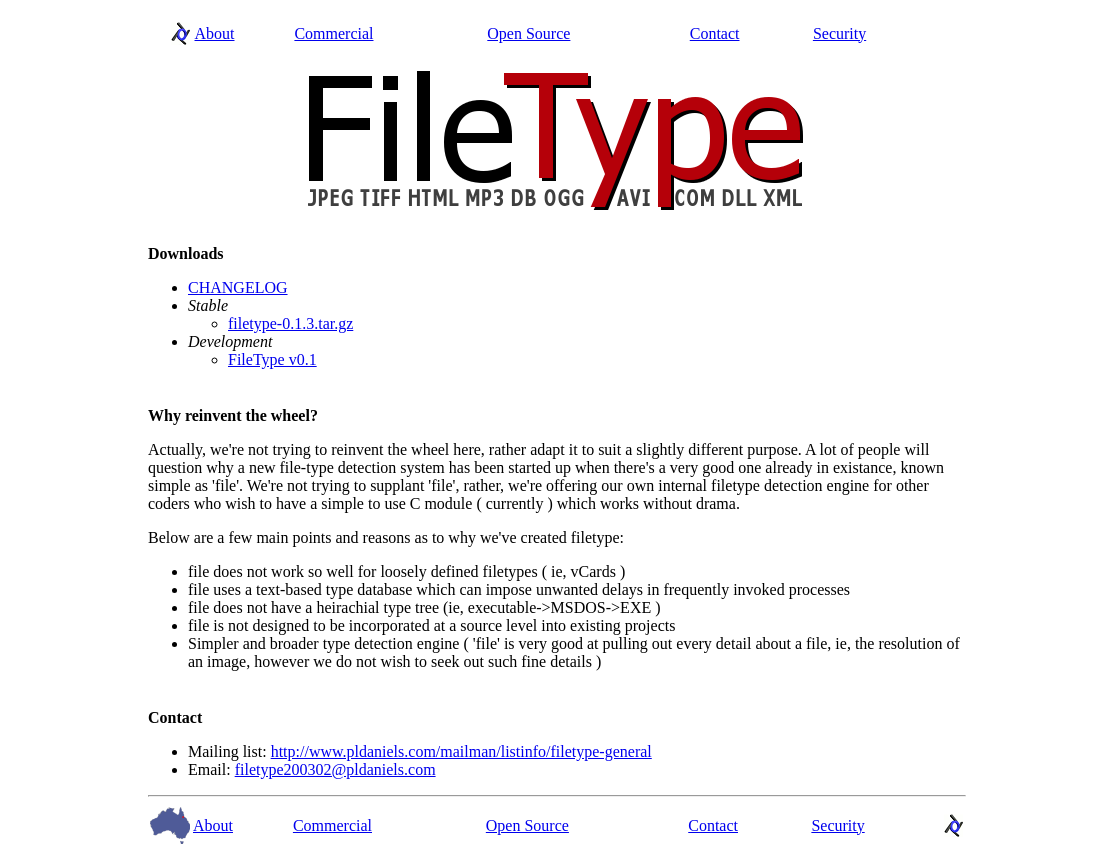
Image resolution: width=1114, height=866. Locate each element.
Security (839, 33)
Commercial (333, 33)
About (215, 33)
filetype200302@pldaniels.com (335, 769)
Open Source (528, 33)
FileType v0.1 (272, 359)
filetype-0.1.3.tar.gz (290, 323)
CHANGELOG (238, 287)
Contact (715, 33)
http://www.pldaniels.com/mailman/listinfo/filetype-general (461, 751)
